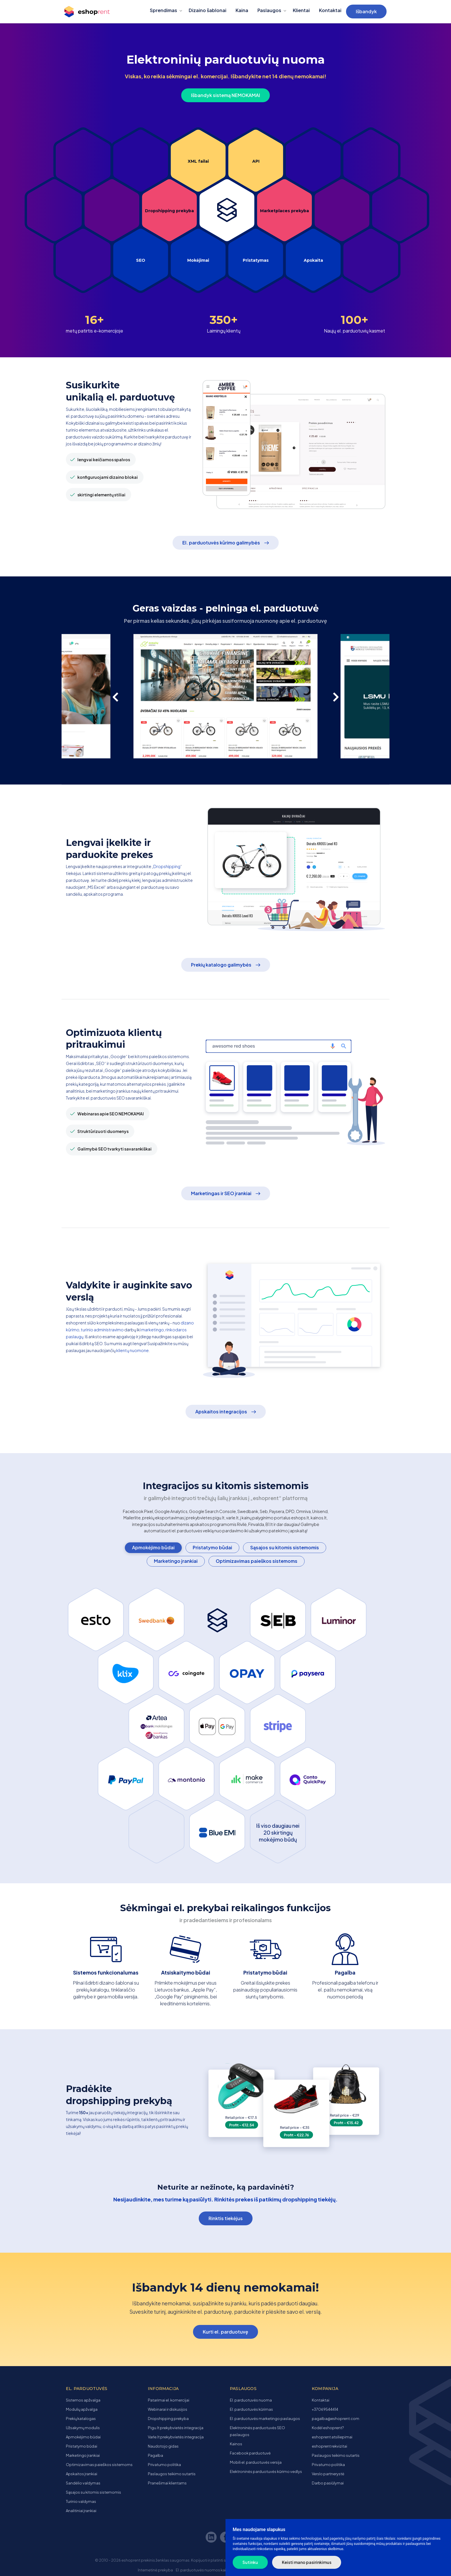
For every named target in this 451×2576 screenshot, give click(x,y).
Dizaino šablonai (207, 10)
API (255, 161)
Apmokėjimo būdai (153, 1547)
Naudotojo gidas (163, 2446)
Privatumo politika (164, 2464)
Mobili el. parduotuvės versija (256, 2462)
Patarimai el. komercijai (168, 2400)
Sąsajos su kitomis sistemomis (284, 1547)
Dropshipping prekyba (169, 210)
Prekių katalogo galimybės (221, 965)
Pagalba (155, 2455)
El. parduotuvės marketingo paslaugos (265, 2418)
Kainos (236, 2444)
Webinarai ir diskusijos (167, 2409)
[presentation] (119, 696)
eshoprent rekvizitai (329, 2446)
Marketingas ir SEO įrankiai (221, 1193)
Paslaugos (269, 10)
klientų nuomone (132, 1350)
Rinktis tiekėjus (226, 2218)
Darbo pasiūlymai (328, 2483)
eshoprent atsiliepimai (332, 2437)
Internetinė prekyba (155, 2570)
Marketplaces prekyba (284, 210)
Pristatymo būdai (212, 1547)
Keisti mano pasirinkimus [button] (306, 2562)
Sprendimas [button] (163, 10)
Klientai (301, 10)
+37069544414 (325, 2409)
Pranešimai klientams (167, 2483)
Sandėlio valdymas (83, 2483)
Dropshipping (166, 866)
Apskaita (313, 260)
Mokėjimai (198, 260)
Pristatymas (256, 260)
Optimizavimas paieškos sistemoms (256, 1561)
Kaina (242, 10)
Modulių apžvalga (82, 2409)
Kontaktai (330, 10)
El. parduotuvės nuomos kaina (203, 2570)
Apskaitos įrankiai (81, 2473)
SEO (140, 260)
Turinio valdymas (81, 2501)
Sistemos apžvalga (83, 2400)
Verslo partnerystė (328, 2473)
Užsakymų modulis (83, 2427)
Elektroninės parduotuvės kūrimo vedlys (266, 2471)
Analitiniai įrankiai (81, 2510)
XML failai (198, 161)
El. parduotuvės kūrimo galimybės (221, 543)
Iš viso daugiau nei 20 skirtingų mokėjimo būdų (277, 1832)
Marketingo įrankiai (176, 1561)
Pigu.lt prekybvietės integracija (175, 2427)
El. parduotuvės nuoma (251, 2400)
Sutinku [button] (250, 2562)
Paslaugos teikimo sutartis (172, 2473)
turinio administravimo (102, 1329)
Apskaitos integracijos (221, 1411)
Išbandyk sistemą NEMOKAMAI (225, 95)
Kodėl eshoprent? (328, 2427)
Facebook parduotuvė (250, 2453)
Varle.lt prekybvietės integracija (176, 2437)
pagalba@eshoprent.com (335, 2418)
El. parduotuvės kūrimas (251, 2409)
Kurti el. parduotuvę (225, 2332)
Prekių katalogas (81, 2418)
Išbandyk (366, 11)
